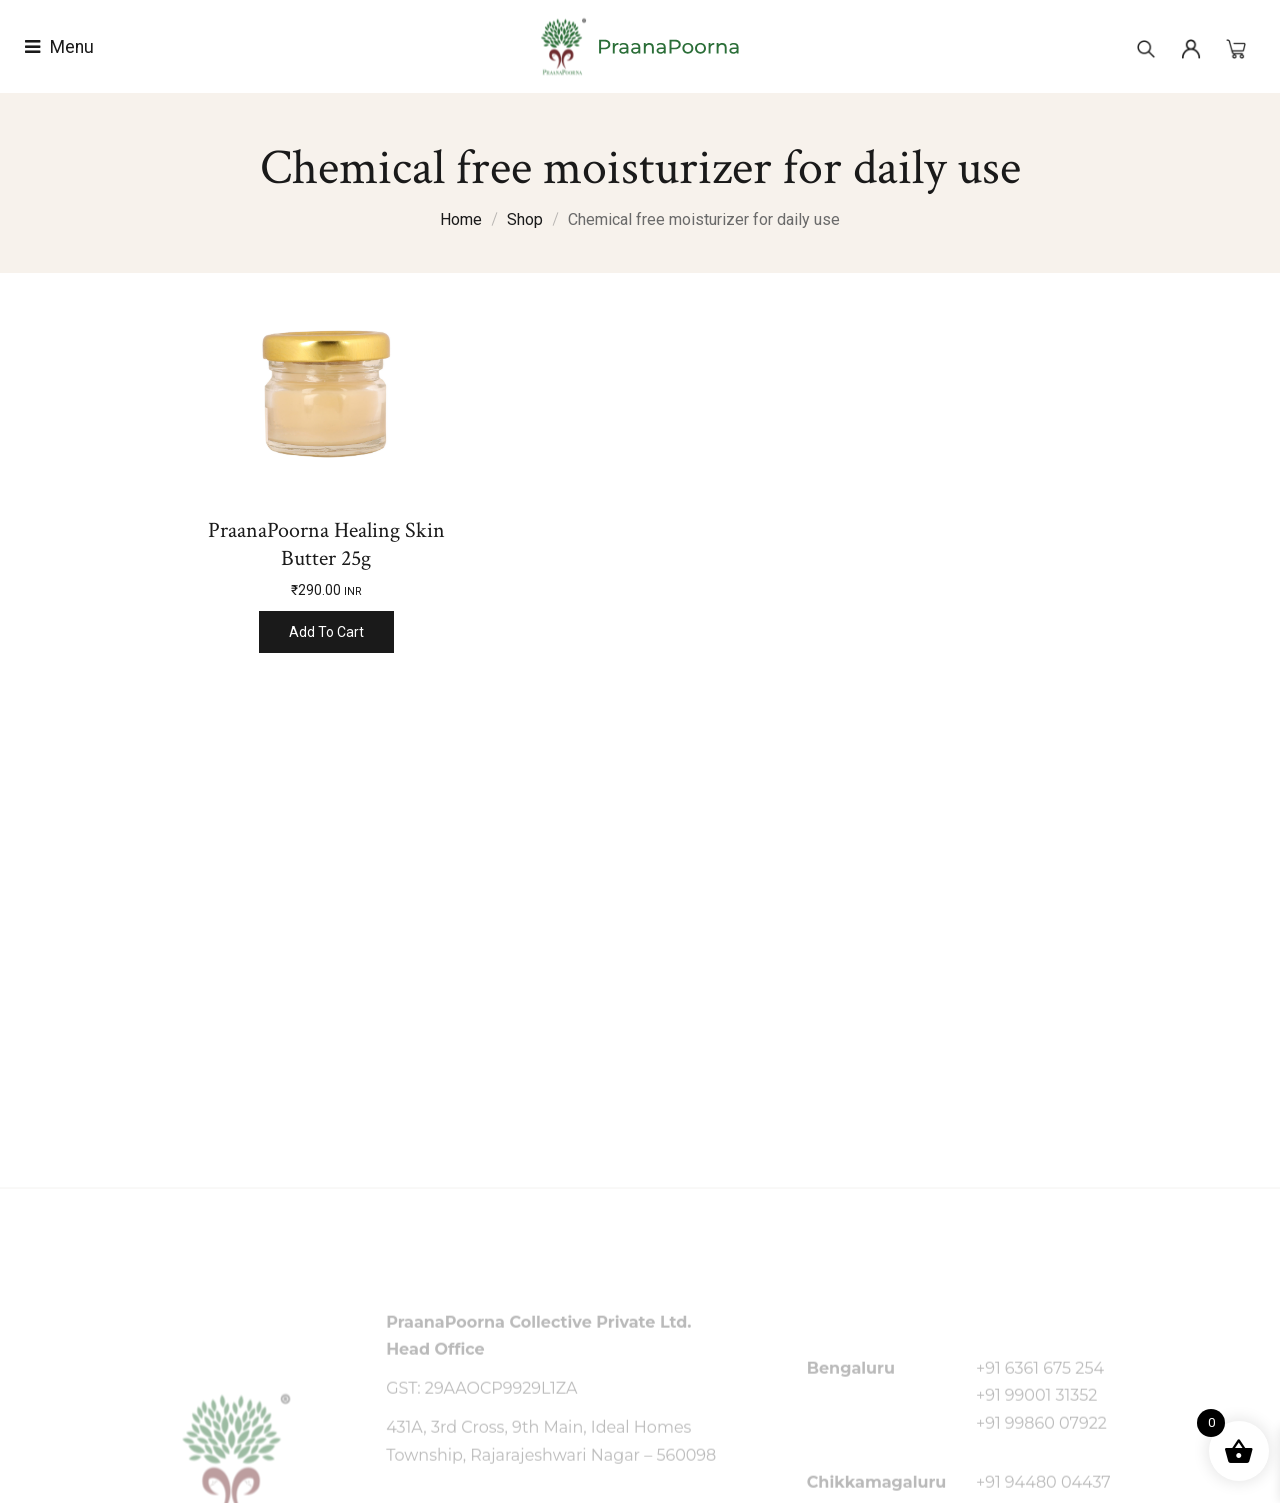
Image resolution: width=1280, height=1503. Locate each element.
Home (461, 219)
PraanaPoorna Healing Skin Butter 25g (326, 544)
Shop (525, 219)
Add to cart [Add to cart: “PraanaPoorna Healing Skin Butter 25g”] (326, 632)
